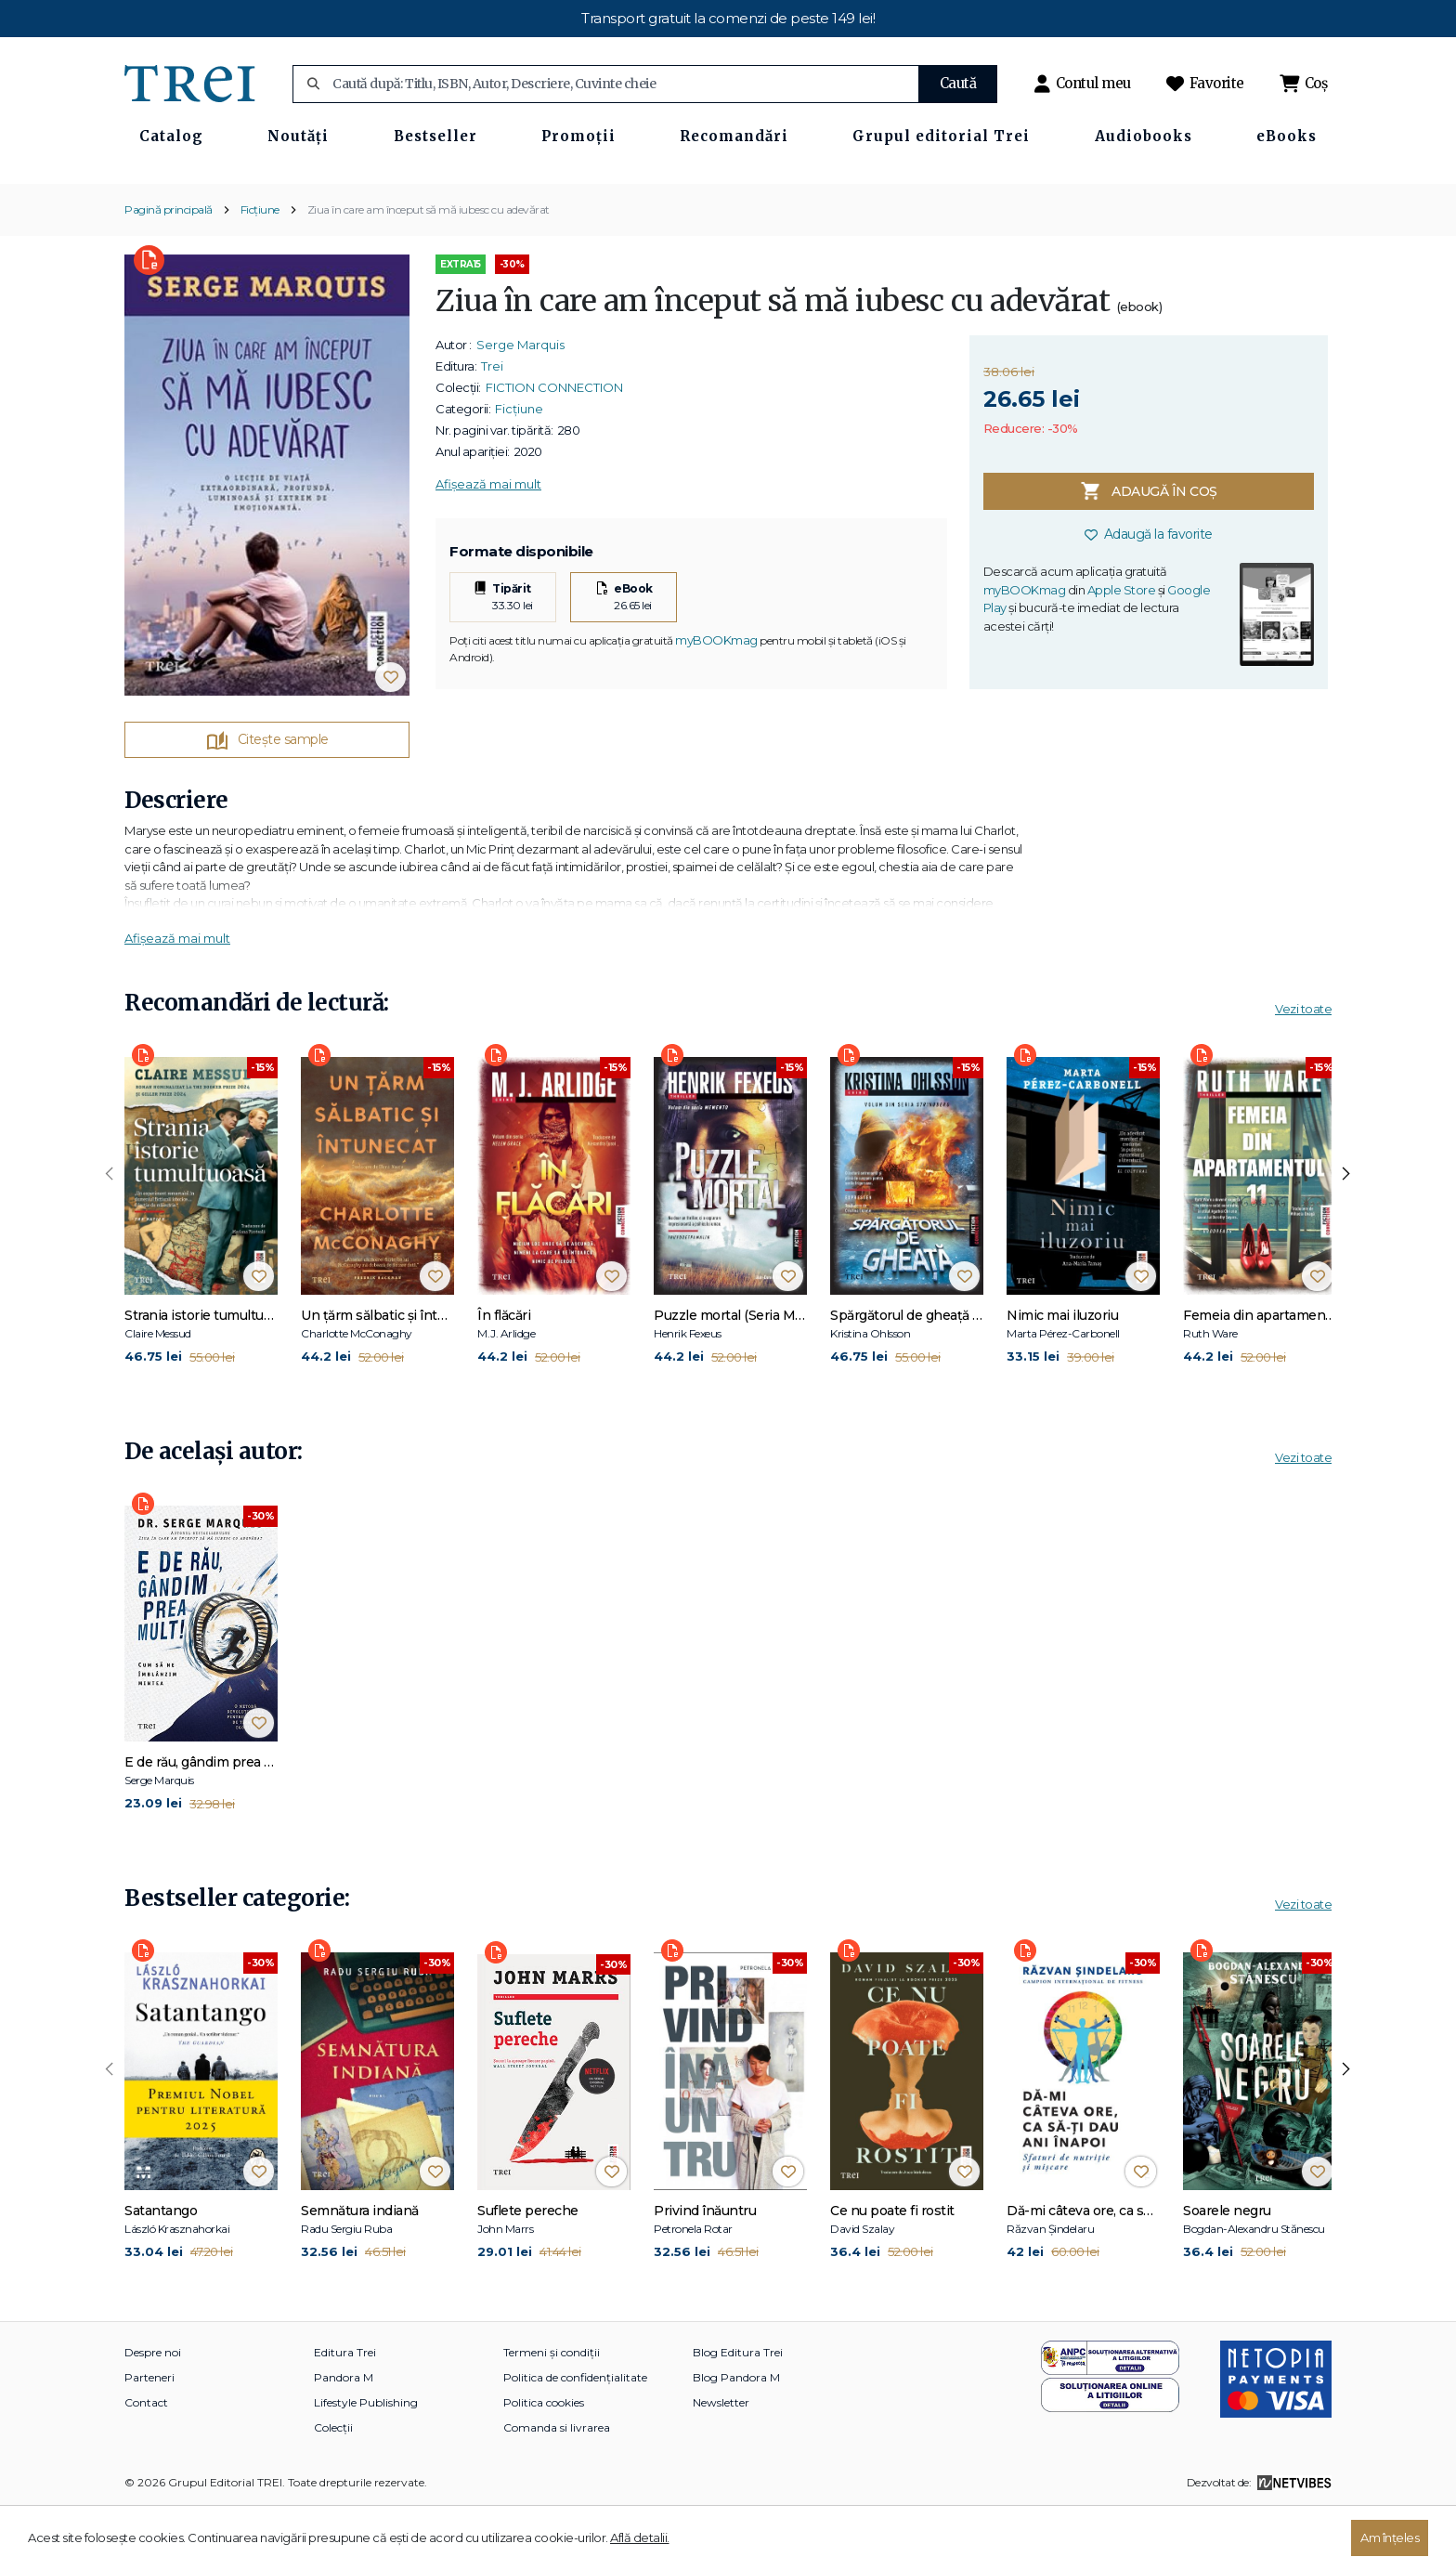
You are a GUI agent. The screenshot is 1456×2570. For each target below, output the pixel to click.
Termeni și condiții (551, 2413)
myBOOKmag (716, 700)
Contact (146, 2464)
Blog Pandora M (736, 2439)
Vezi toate (1303, 1070)
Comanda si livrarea (556, 2489)
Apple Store (1121, 651)
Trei (492, 427)
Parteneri (149, 2439)
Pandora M (343, 2439)
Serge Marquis (520, 405)
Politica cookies (543, 2464)
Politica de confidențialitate (575, 2439)
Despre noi (152, 2413)
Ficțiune (260, 270)
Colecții (333, 2489)
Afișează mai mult (488, 545)
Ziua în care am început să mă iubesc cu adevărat (428, 270)
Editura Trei (345, 2413)
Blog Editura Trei (738, 2413)
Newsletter (721, 2464)
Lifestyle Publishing (366, 2464)
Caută (958, 83)
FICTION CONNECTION (554, 448)
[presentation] (109, 1235)
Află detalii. (640, 2537)
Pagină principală (168, 270)
